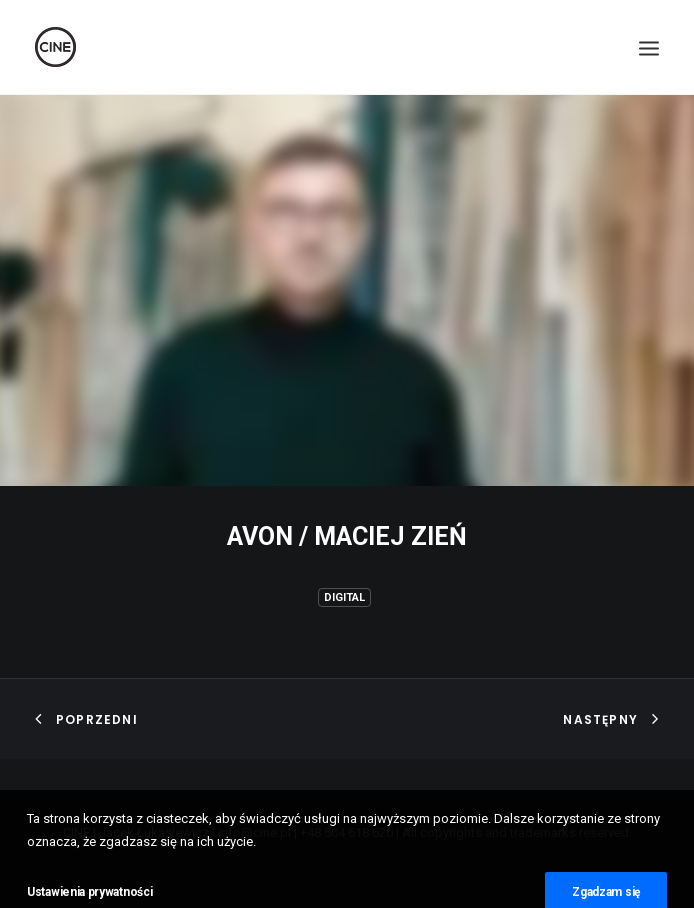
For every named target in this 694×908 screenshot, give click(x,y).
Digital (344, 597)
